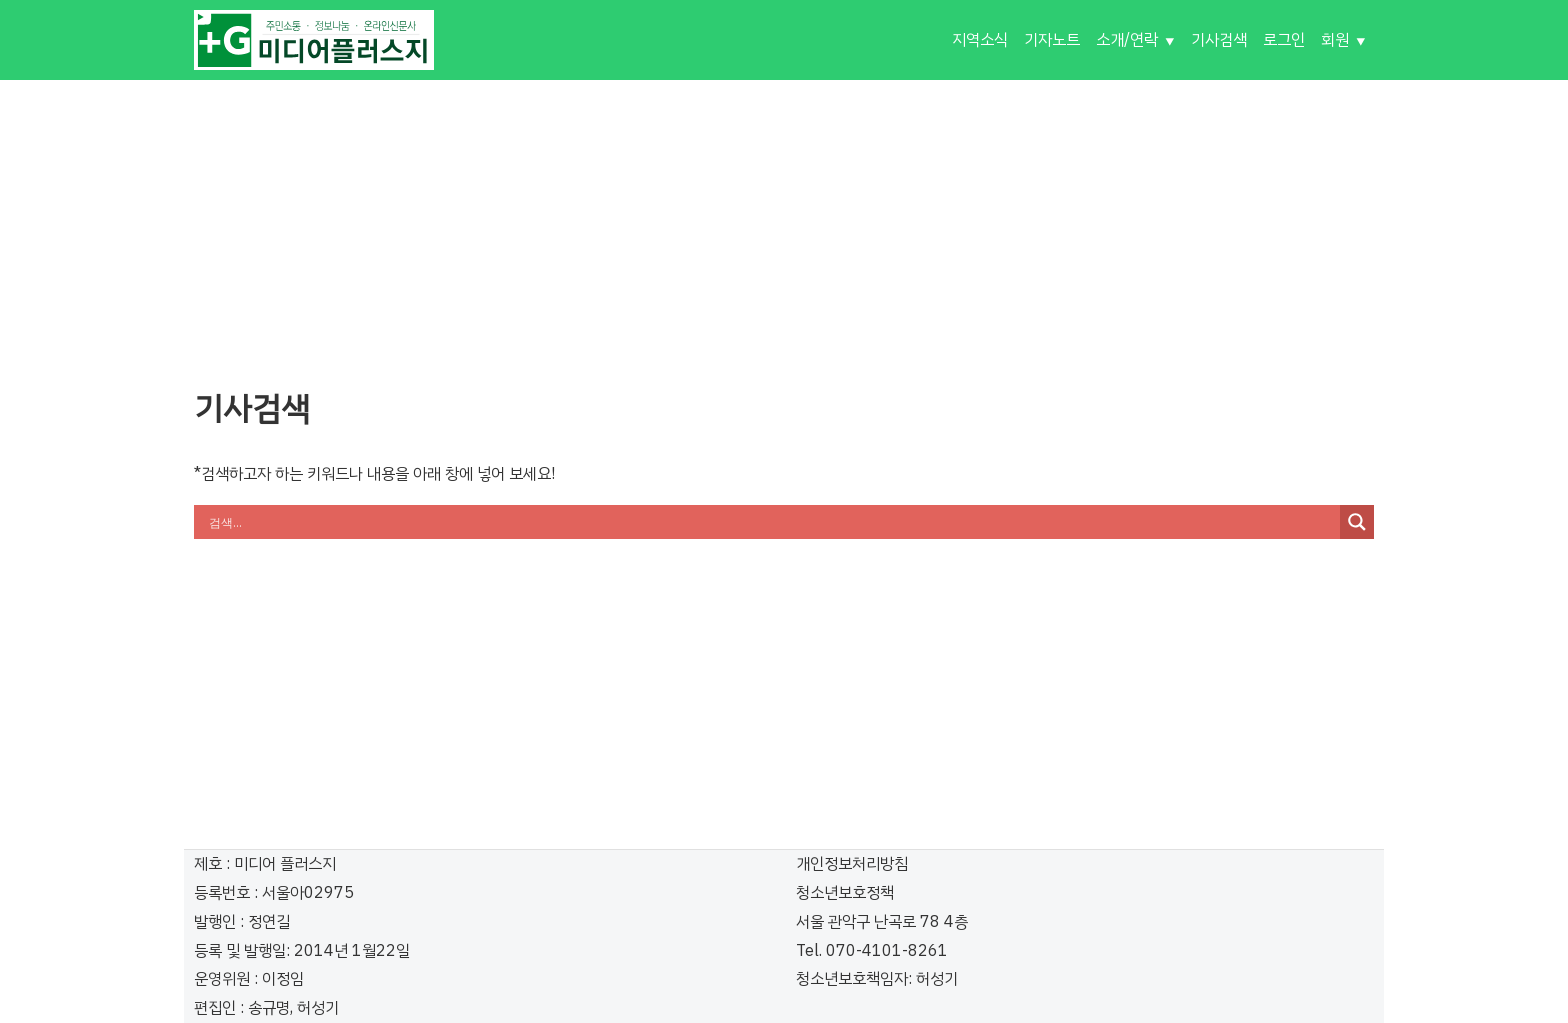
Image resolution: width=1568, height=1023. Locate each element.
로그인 (1284, 40)
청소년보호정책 (845, 893)
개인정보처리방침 (852, 864)
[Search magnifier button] (1357, 522)
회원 (1335, 40)
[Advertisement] (784, 220)
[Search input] (772, 522)
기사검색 (1219, 40)
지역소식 (980, 40)
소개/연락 (1127, 40)
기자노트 (1052, 40)
